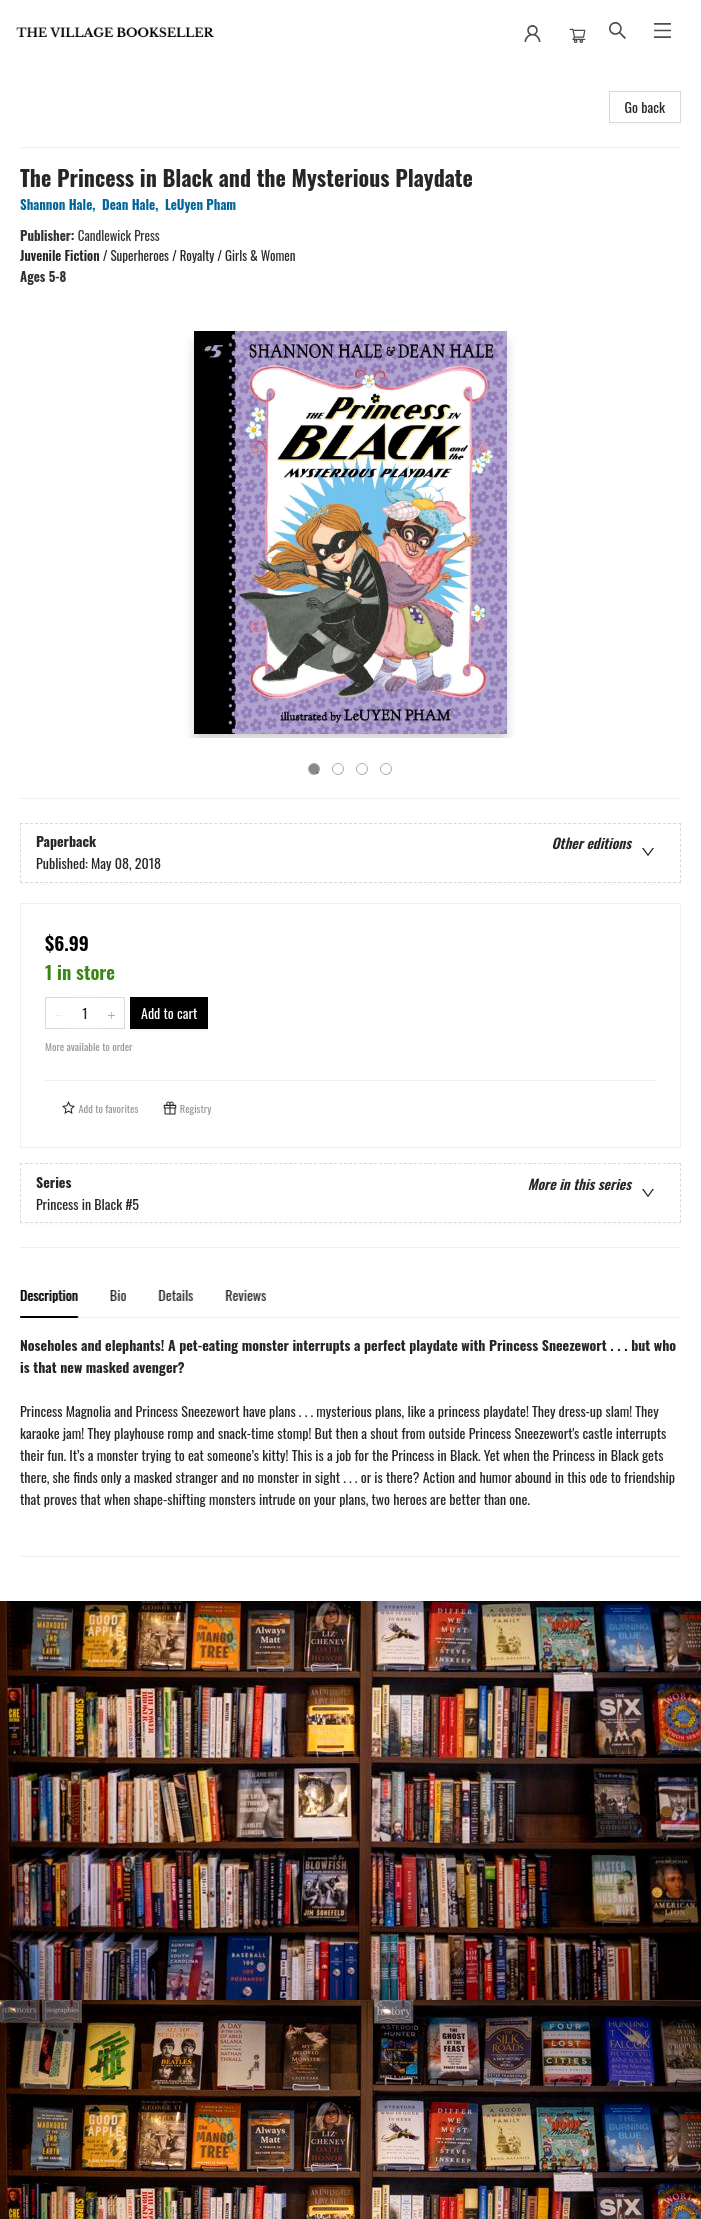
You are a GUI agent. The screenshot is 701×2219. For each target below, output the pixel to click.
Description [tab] (49, 1294)
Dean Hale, (133, 204)
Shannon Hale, (61, 204)
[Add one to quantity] (111, 1013)
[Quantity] (85, 1013)
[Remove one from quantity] (58, 1013)
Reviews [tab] (245, 1294)
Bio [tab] (118, 1294)
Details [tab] (175, 1294)
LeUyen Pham (204, 204)
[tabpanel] (350, 1445)
